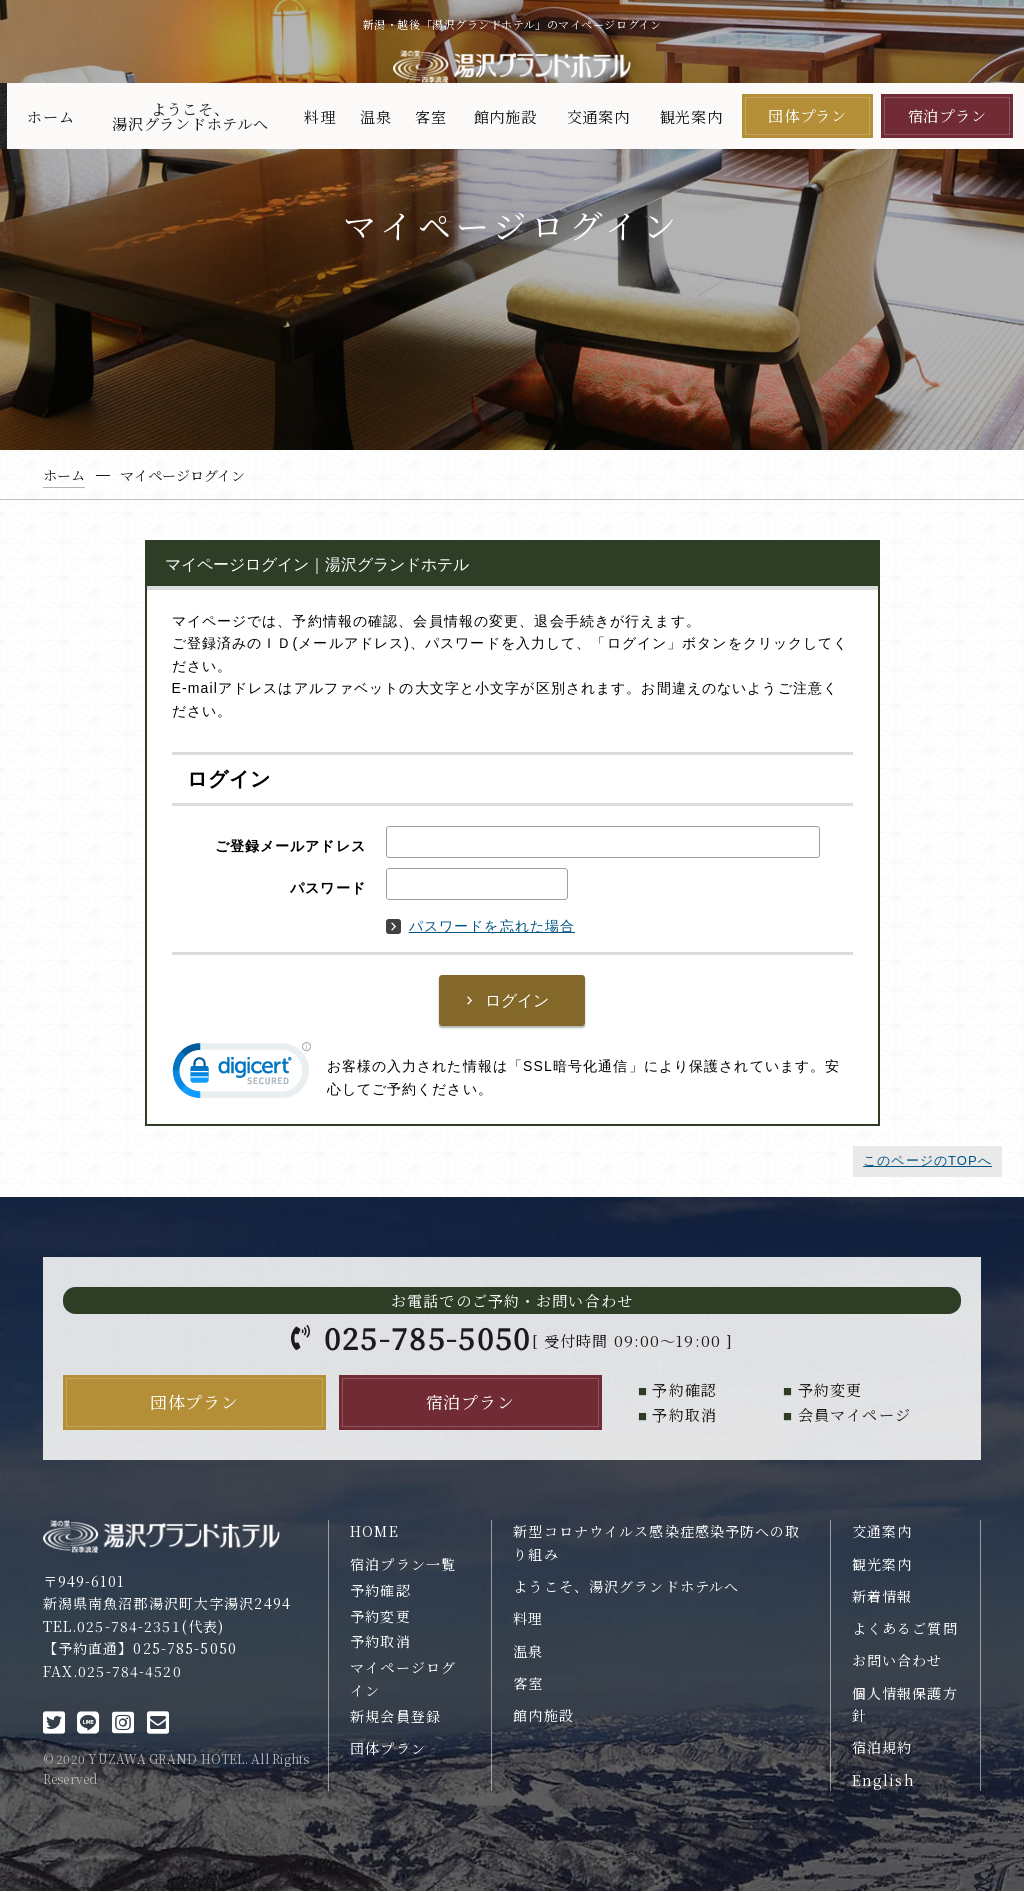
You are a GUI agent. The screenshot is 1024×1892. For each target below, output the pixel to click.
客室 (431, 116)
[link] (242, 1075)
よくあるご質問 (905, 1628)
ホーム (50, 116)
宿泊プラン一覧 (403, 1564)
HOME (374, 1532)
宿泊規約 (882, 1748)
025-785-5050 (428, 1337)
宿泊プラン (947, 115)
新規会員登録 (395, 1716)
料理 (320, 116)
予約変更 (380, 1616)
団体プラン (807, 115)
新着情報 (882, 1596)
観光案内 (691, 116)
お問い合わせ (897, 1661)
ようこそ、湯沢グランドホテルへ (190, 116)
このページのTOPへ (927, 1160)
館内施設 (505, 116)
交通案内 (598, 116)
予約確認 (380, 1590)
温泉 (376, 116)
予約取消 (380, 1642)
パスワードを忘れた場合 (480, 926)
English (883, 1780)
